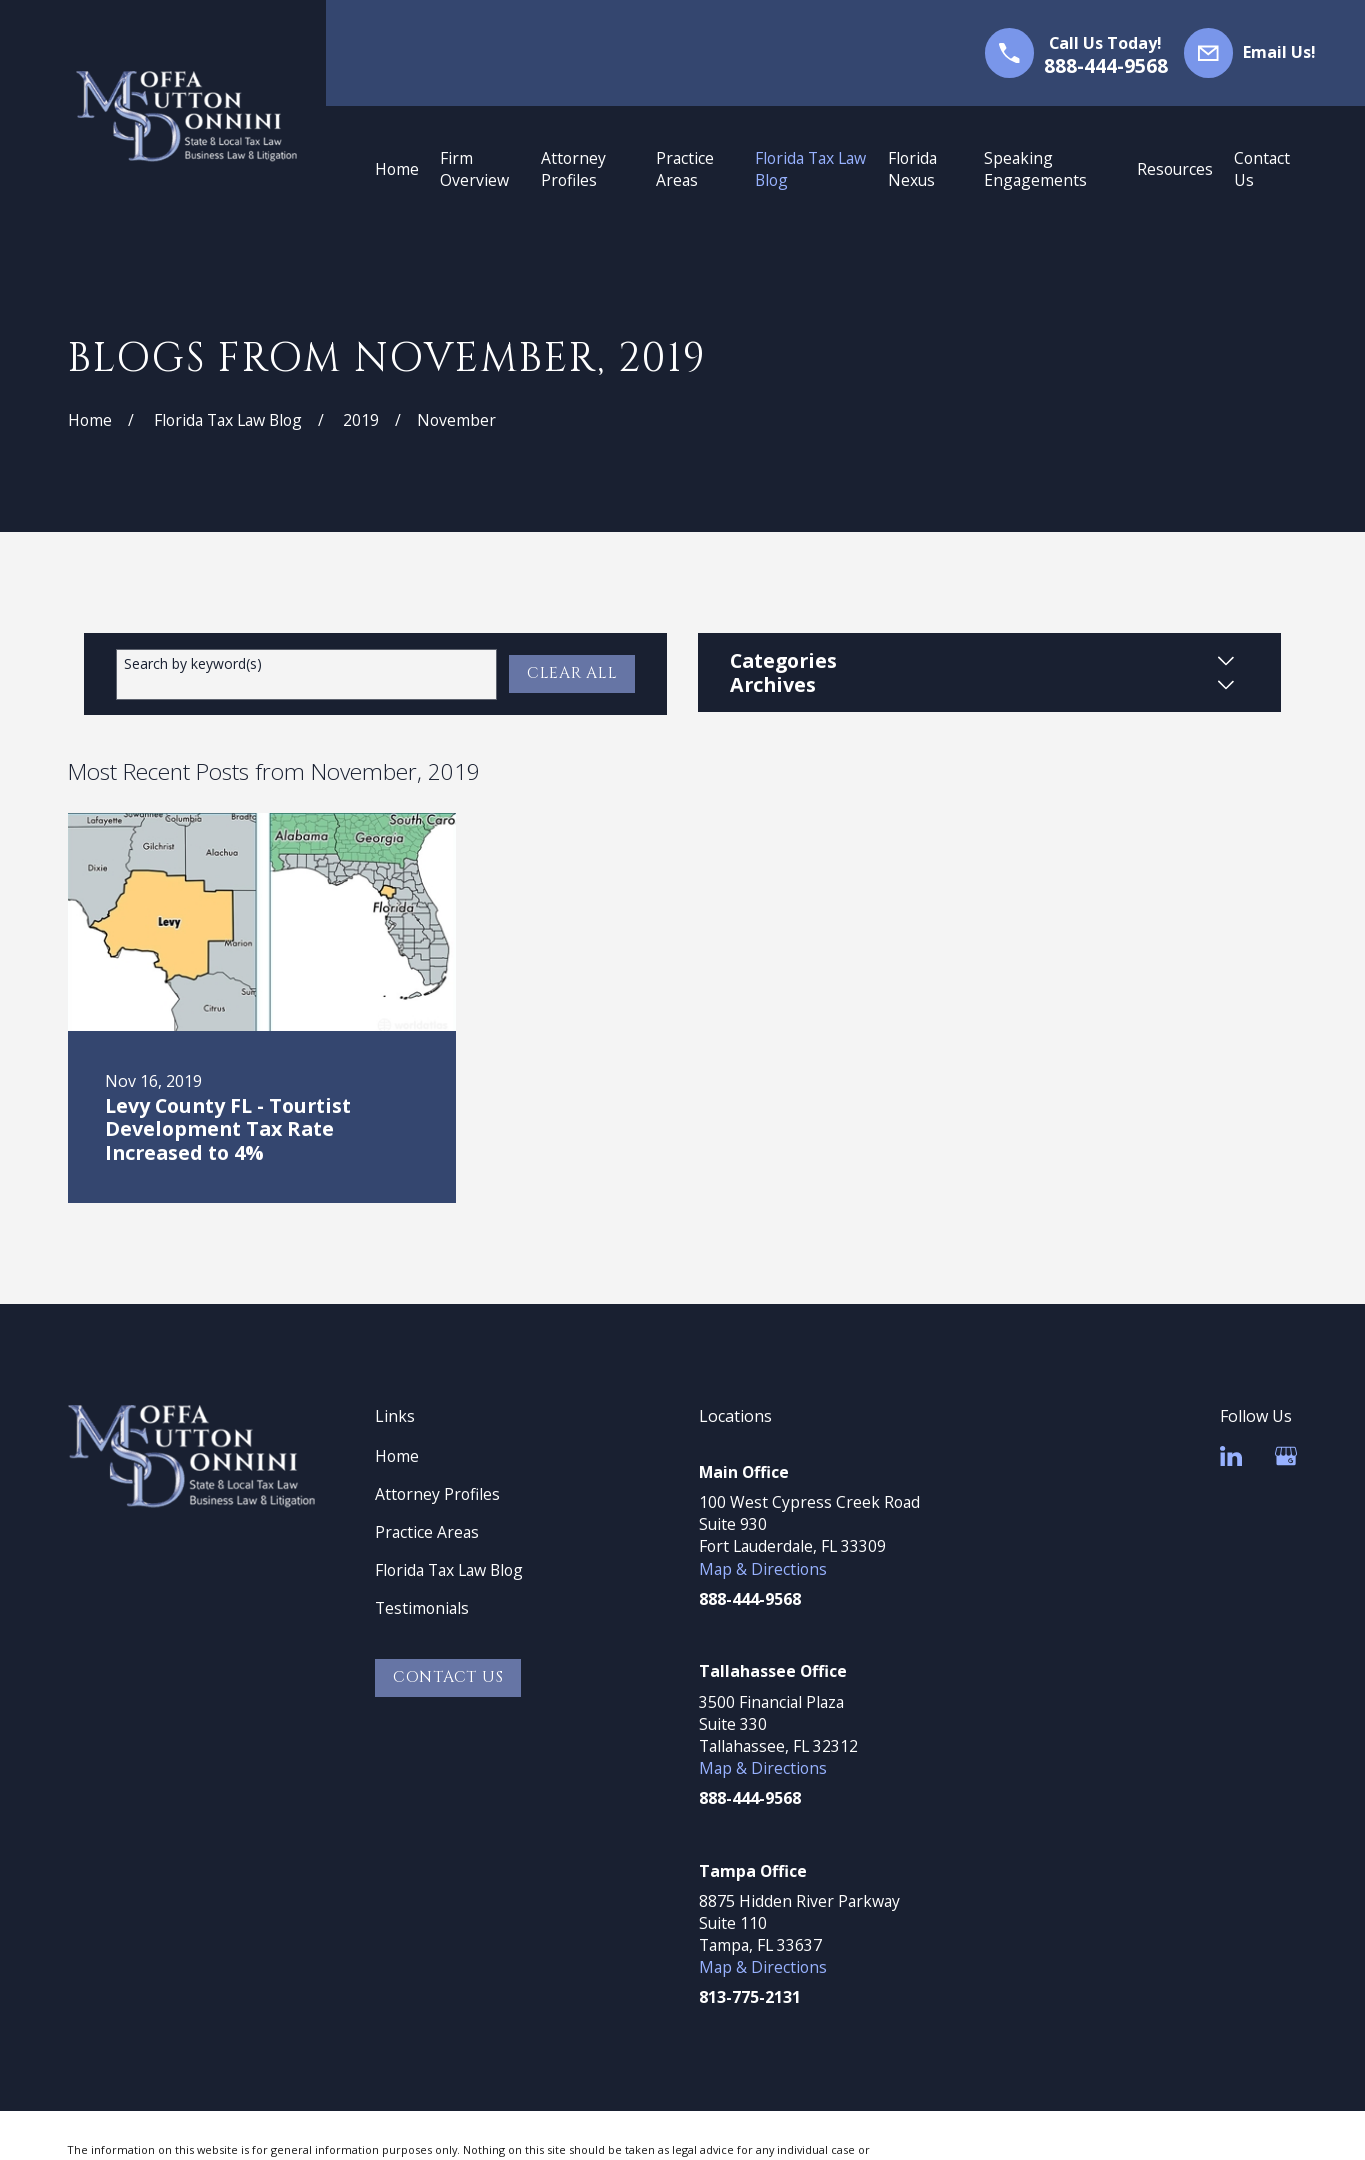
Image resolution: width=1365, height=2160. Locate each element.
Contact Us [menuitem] (1262, 169)
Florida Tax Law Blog (449, 1570)
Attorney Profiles (437, 1494)
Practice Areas (427, 1532)
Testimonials (422, 1608)
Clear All (572, 673)
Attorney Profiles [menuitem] (573, 169)
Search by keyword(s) (193, 664)
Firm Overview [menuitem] (474, 169)
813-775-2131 (750, 1997)
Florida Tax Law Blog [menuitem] (810, 169)
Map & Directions (763, 1569)
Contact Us (448, 1677)
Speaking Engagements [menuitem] (1035, 169)
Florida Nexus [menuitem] (912, 169)
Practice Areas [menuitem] (685, 169)
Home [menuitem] (397, 169)
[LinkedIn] (1231, 1456)
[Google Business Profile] (1286, 1456)
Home (397, 1456)
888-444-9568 (1106, 65)
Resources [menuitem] (1175, 169)
